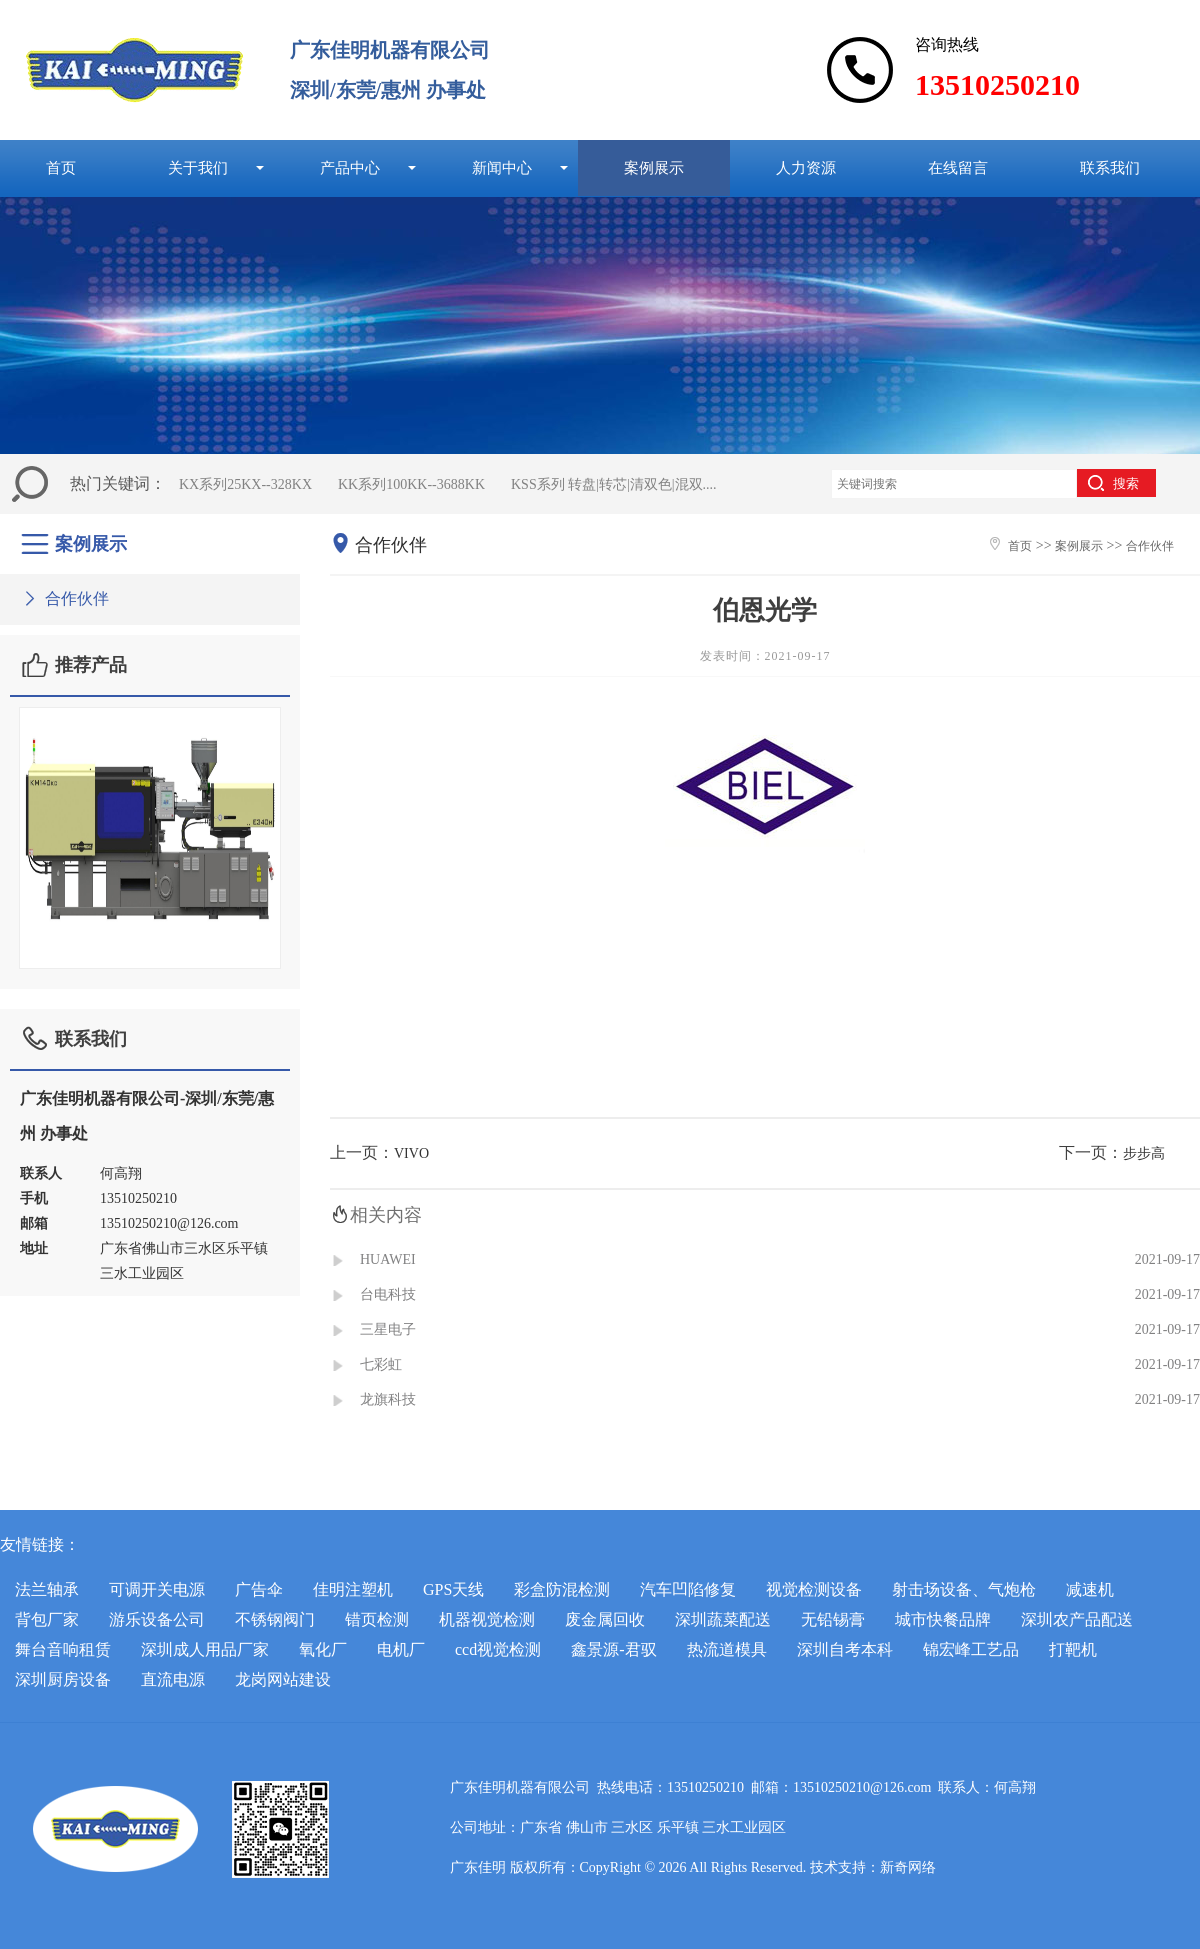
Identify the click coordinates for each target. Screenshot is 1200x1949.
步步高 (1144, 1153)
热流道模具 (727, 1649)
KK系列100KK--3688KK (411, 484)
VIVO (411, 1153)
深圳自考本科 (845, 1649)
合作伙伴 (64, 598)
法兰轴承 (47, 1589)
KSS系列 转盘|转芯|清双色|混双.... (614, 484)
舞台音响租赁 (63, 1649)
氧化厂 (323, 1649)
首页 (61, 167)
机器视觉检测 (487, 1619)
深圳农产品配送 (1077, 1619)
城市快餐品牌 (943, 1619)
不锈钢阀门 (275, 1619)
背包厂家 (47, 1619)
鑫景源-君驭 (613, 1649)
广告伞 (259, 1589)
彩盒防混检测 (562, 1589)
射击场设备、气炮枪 (964, 1589)
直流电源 (173, 1679)
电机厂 (401, 1649)
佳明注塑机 (353, 1589)
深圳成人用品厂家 (205, 1649)
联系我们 (1110, 167)
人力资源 (806, 167)
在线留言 (958, 167)
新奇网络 (908, 1867)
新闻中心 (502, 167)
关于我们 (198, 167)
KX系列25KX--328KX (245, 484)
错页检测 (377, 1619)
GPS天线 (453, 1589)
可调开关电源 (157, 1589)
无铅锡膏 (833, 1619)
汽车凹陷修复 (688, 1589)
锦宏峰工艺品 (971, 1649)
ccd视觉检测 (498, 1649)
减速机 (1090, 1589)
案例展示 (654, 167)
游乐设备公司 (157, 1619)
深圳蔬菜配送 (723, 1619)
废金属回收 (605, 1619)
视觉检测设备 (814, 1589)
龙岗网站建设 (283, 1679)
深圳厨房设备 (63, 1679)
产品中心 (350, 167)
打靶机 (1073, 1649)
